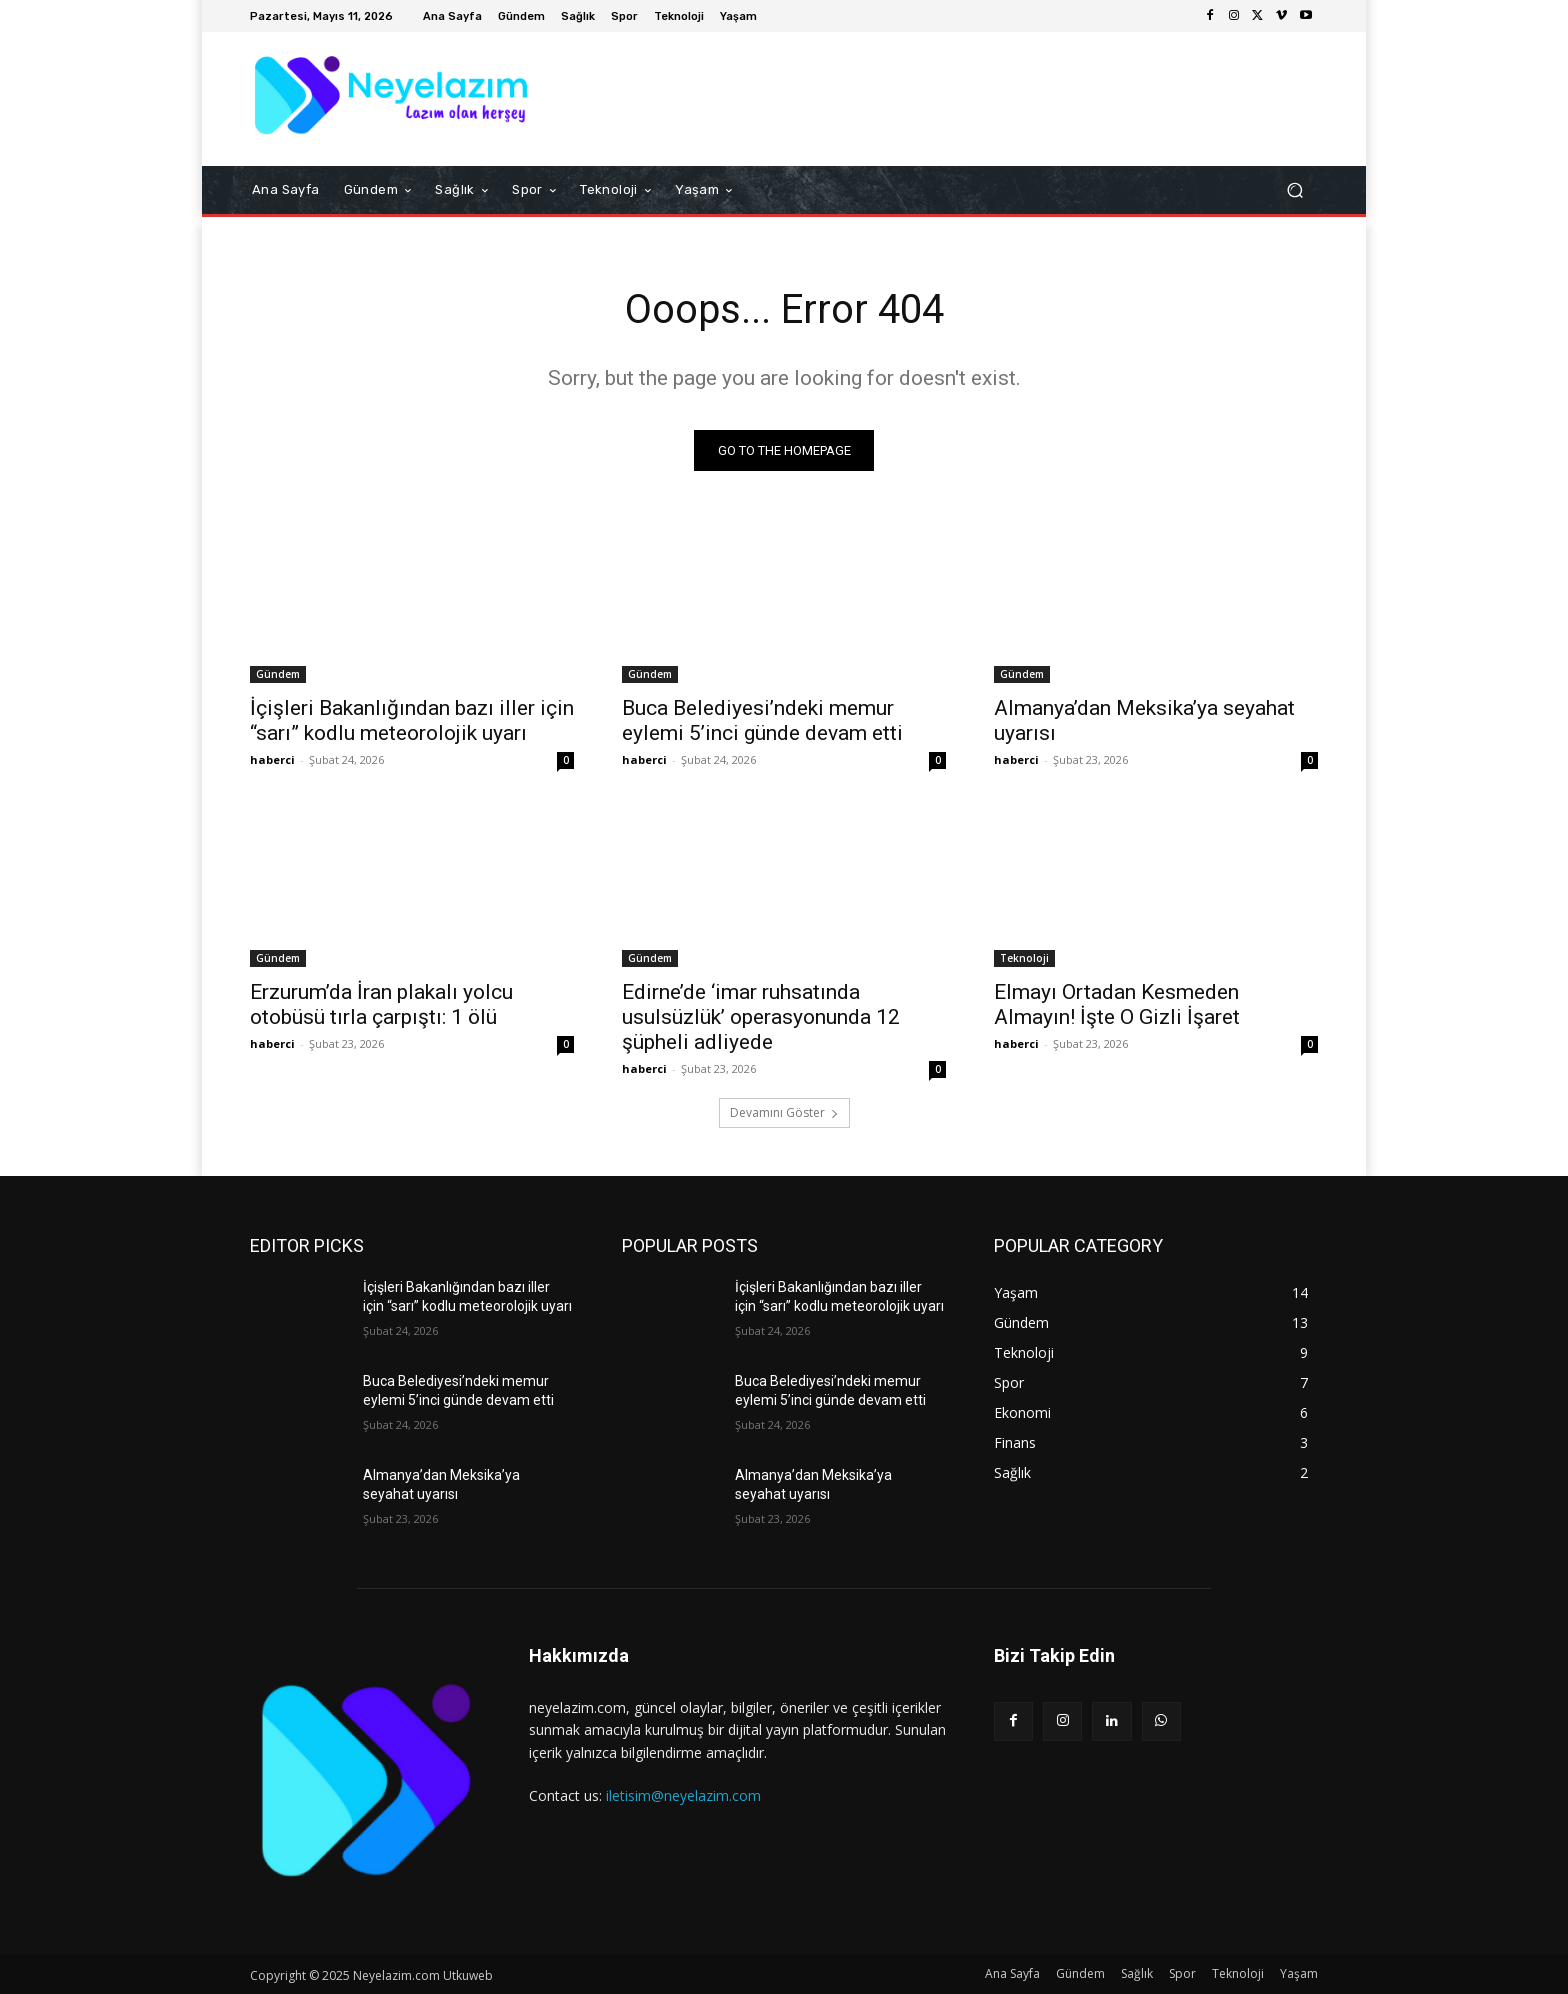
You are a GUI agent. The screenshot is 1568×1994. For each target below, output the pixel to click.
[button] (1294, 190)
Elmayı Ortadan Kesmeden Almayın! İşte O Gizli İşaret (1117, 1004)
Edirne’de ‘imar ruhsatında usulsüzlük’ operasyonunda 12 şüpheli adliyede (761, 1017)
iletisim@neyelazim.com (683, 1795)
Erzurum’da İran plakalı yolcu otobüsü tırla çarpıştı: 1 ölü (381, 1004)
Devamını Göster (784, 1112)
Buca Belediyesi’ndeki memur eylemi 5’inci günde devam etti (762, 720)
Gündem (278, 674)
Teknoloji (1024, 958)
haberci (272, 759)
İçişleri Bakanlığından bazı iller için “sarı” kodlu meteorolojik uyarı (412, 720)
